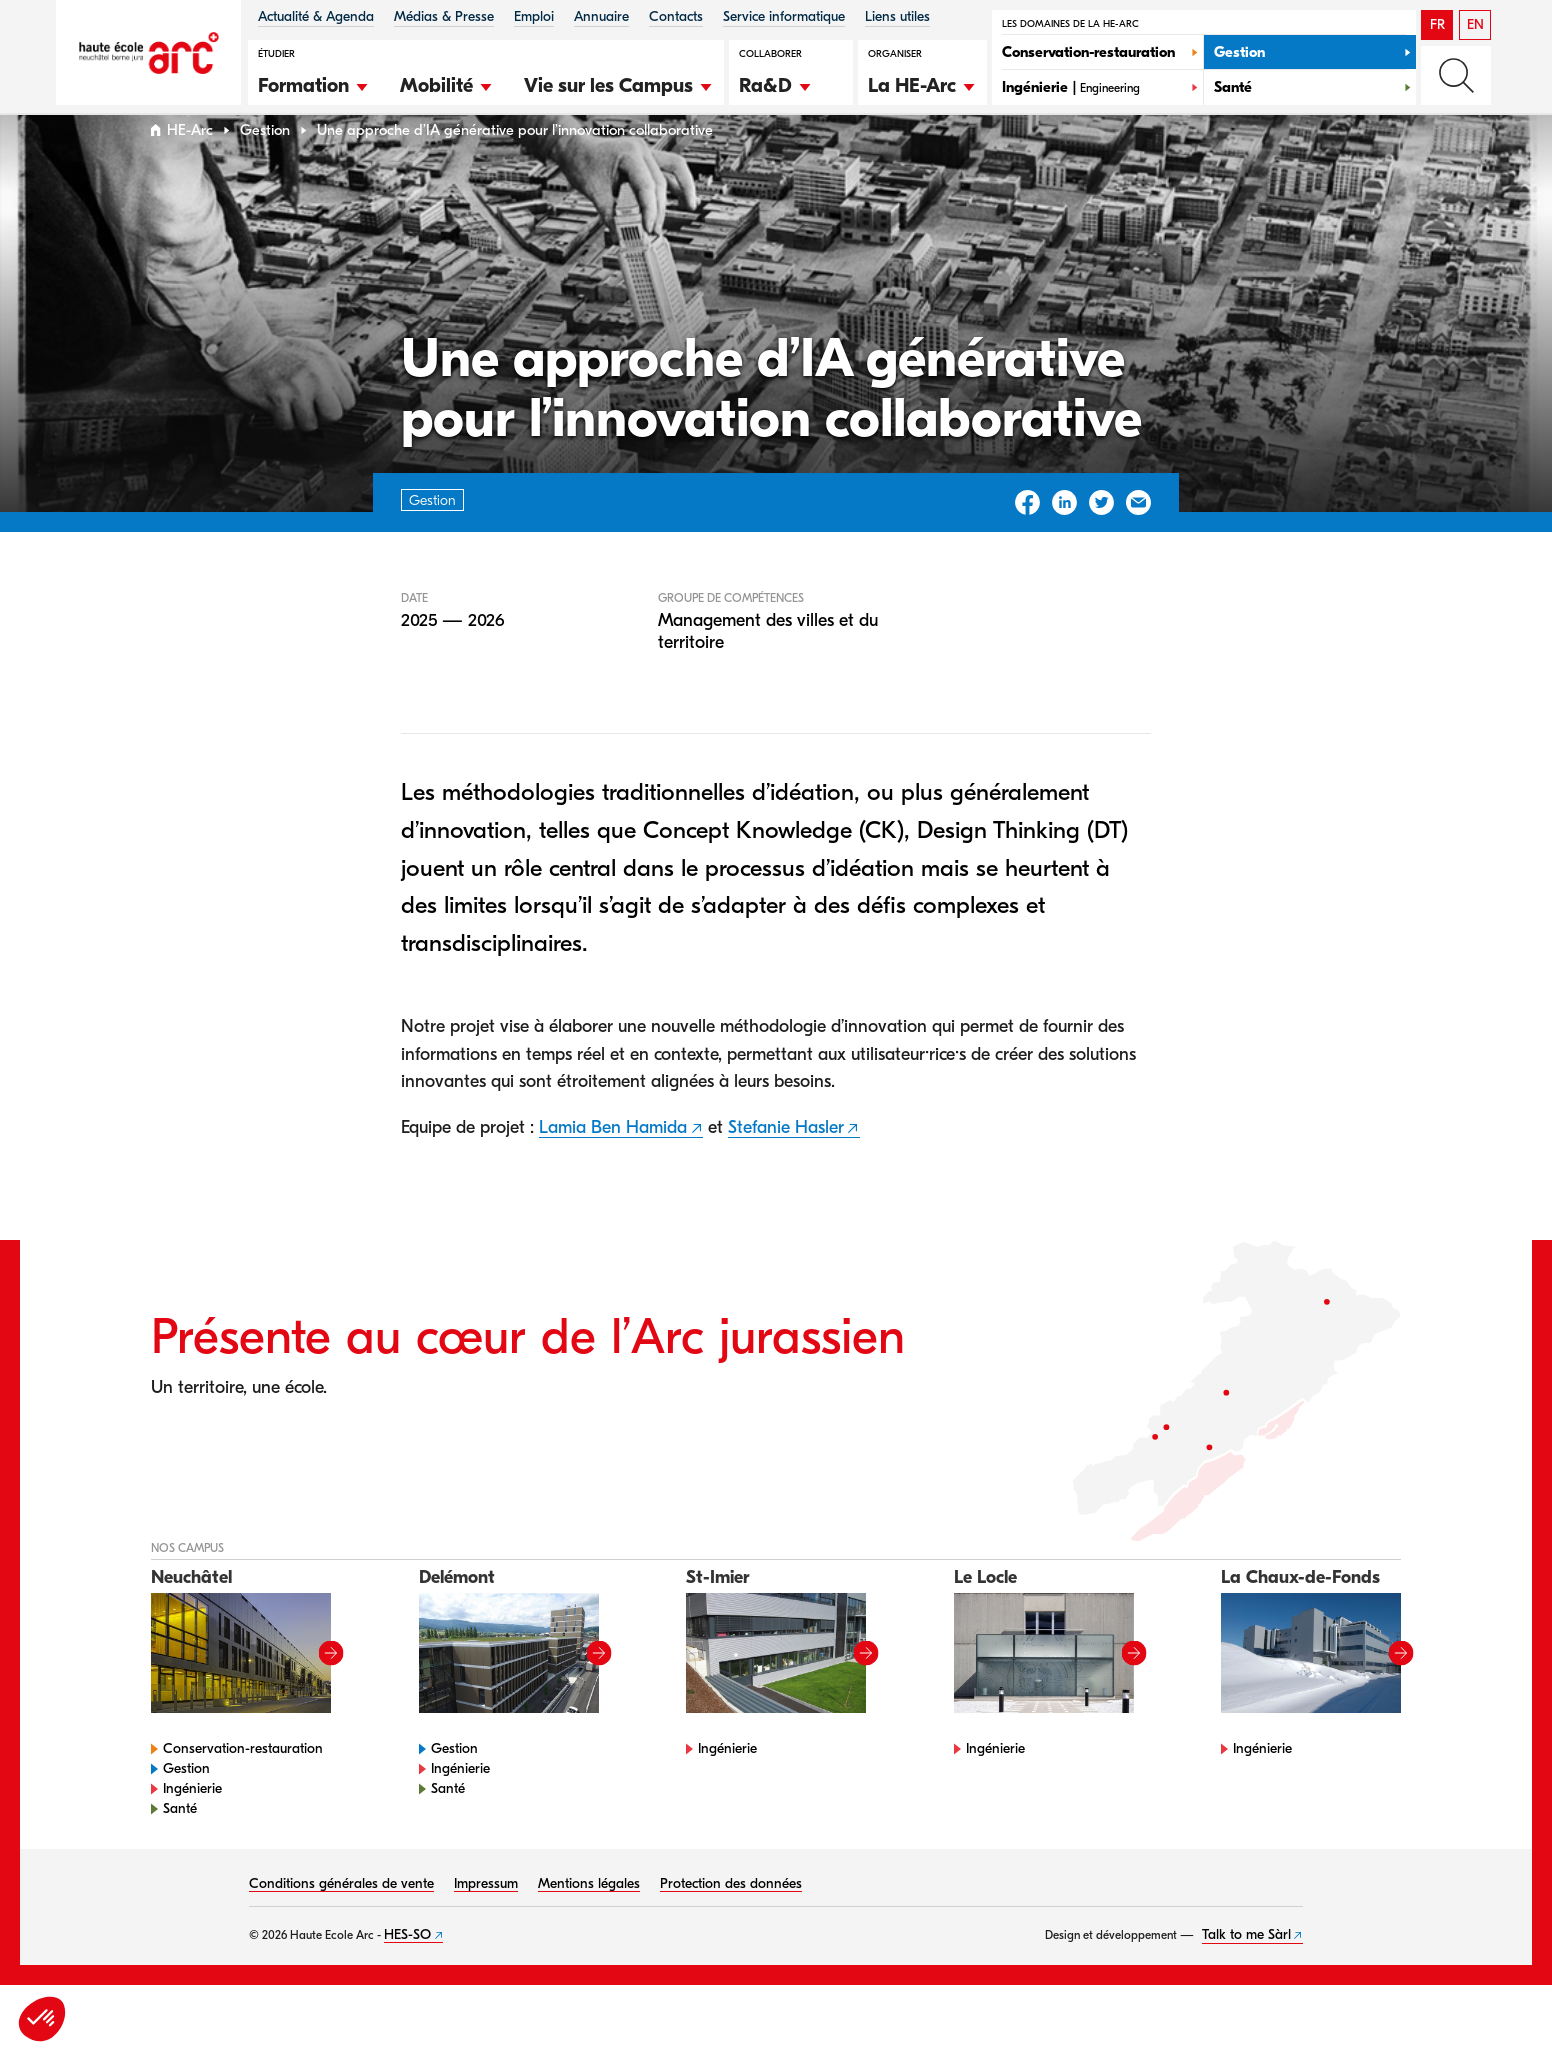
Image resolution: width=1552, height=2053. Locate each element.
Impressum (486, 1921)
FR (1437, 24)
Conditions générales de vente (341, 1921)
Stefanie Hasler (786, 1165)
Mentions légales (589, 1921)
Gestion (265, 168)
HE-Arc (190, 168)
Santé (180, 1846)
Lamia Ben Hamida (613, 1165)
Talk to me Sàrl (1246, 1972)
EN (1475, 24)
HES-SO (407, 1972)
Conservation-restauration (243, 1786)
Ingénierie (192, 1826)
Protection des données (731, 1921)
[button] (314, 83)
